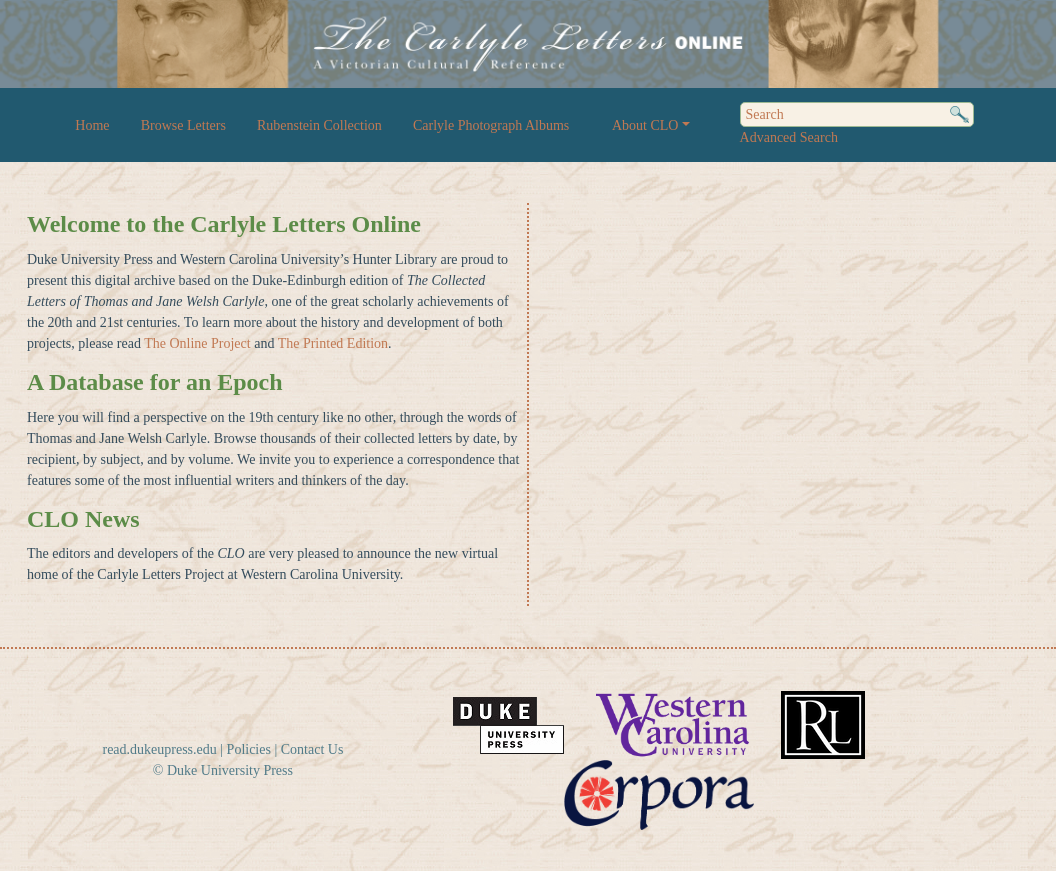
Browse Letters (183, 125)
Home (92, 125)
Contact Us (312, 749)
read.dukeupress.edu (159, 749)
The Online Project (197, 343)
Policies (249, 749)
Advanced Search (789, 137)
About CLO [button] (645, 125)
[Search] (857, 114)
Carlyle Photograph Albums (491, 125)
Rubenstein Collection (319, 125)
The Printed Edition (333, 343)
